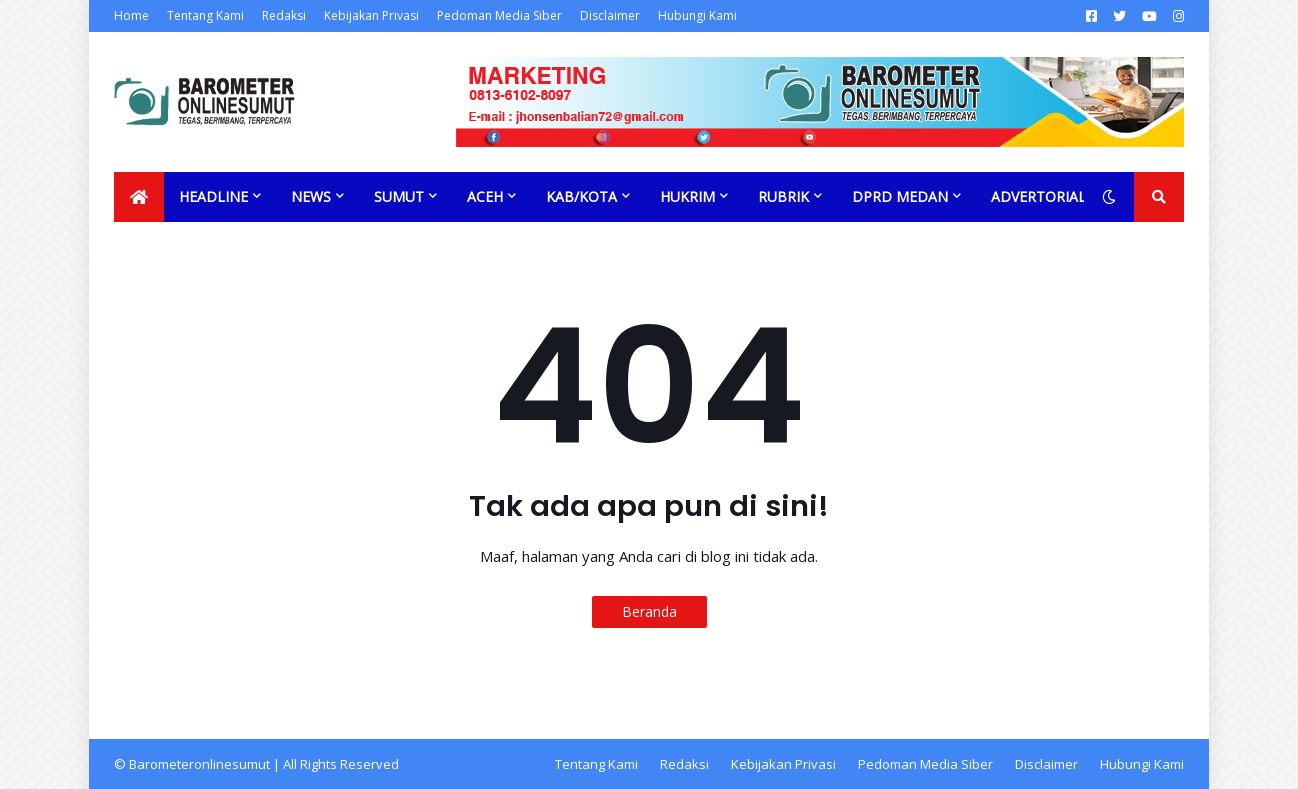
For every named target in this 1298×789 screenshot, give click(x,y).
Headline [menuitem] (213, 196)
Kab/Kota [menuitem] (581, 196)
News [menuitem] (311, 196)
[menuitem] (139, 197)
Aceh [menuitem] (485, 196)
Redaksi (284, 15)
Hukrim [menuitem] (687, 196)
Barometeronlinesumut (199, 764)
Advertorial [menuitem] (1038, 196)
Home (131, 15)
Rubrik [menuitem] (783, 196)
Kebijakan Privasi (371, 15)
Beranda (649, 611)
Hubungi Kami (697, 15)
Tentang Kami (205, 15)
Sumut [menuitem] (399, 196)
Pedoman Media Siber (499, 15)
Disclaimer (610, 15)
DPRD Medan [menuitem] (900, 196)
